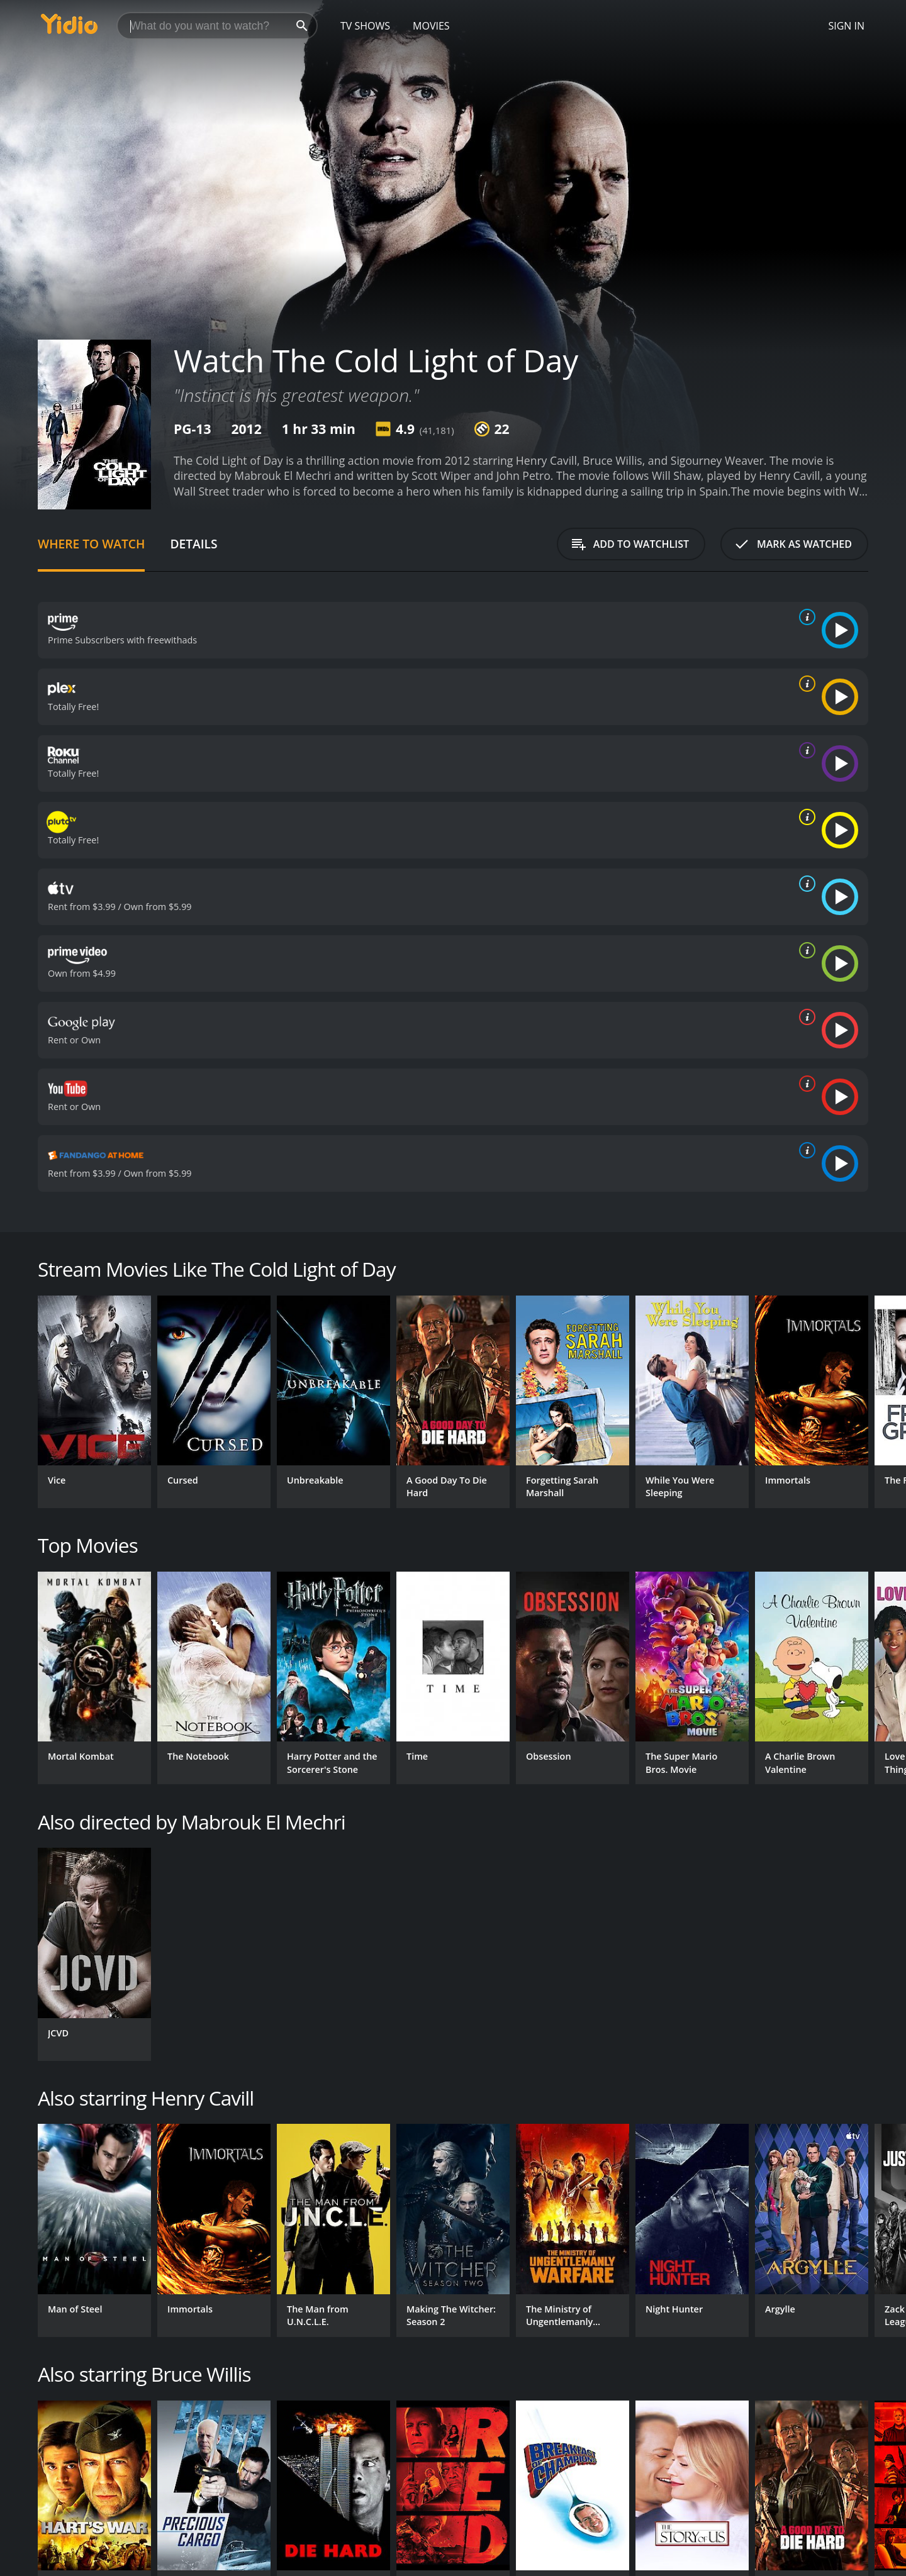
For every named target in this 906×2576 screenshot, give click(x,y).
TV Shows (365, 26)
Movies (431, 26)
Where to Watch (91, 543)
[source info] (804, 617)
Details (193, 543)
